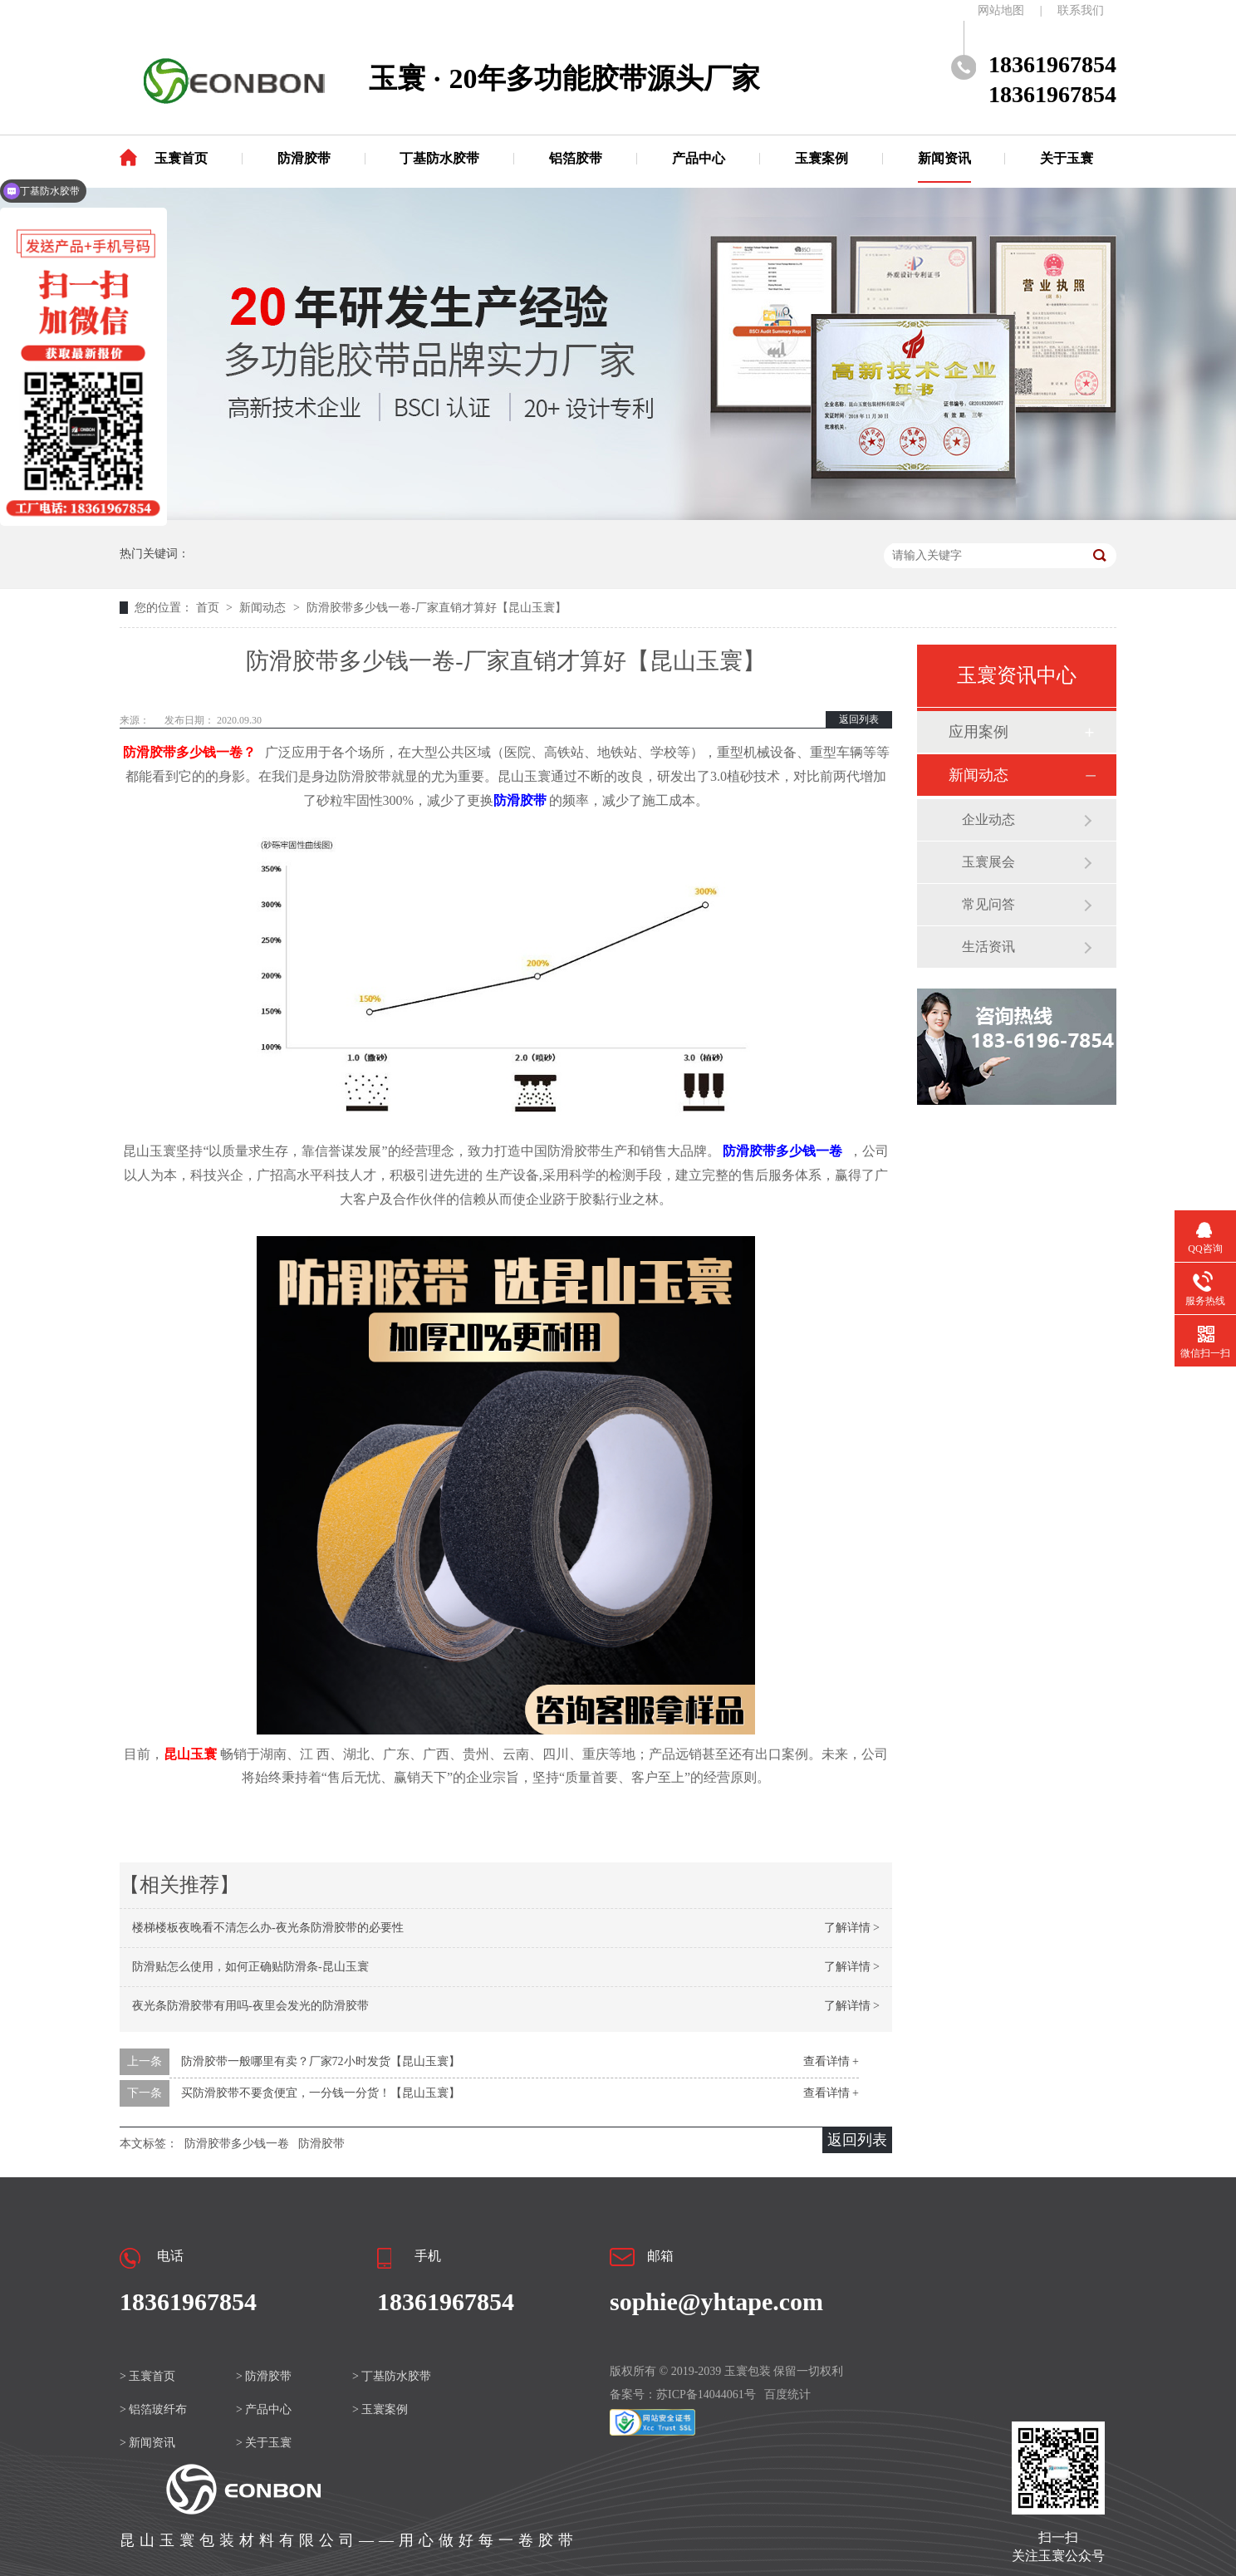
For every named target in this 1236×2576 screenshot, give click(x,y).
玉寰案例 (821, 158)
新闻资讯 (944, 158)
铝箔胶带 (575, 158)
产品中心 (698, 158)
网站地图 (1001, 10)
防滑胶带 (304, 158)
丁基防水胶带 (439, 158)
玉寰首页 (181, 158)
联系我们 (1080, 10)
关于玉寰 (1066, 158)
